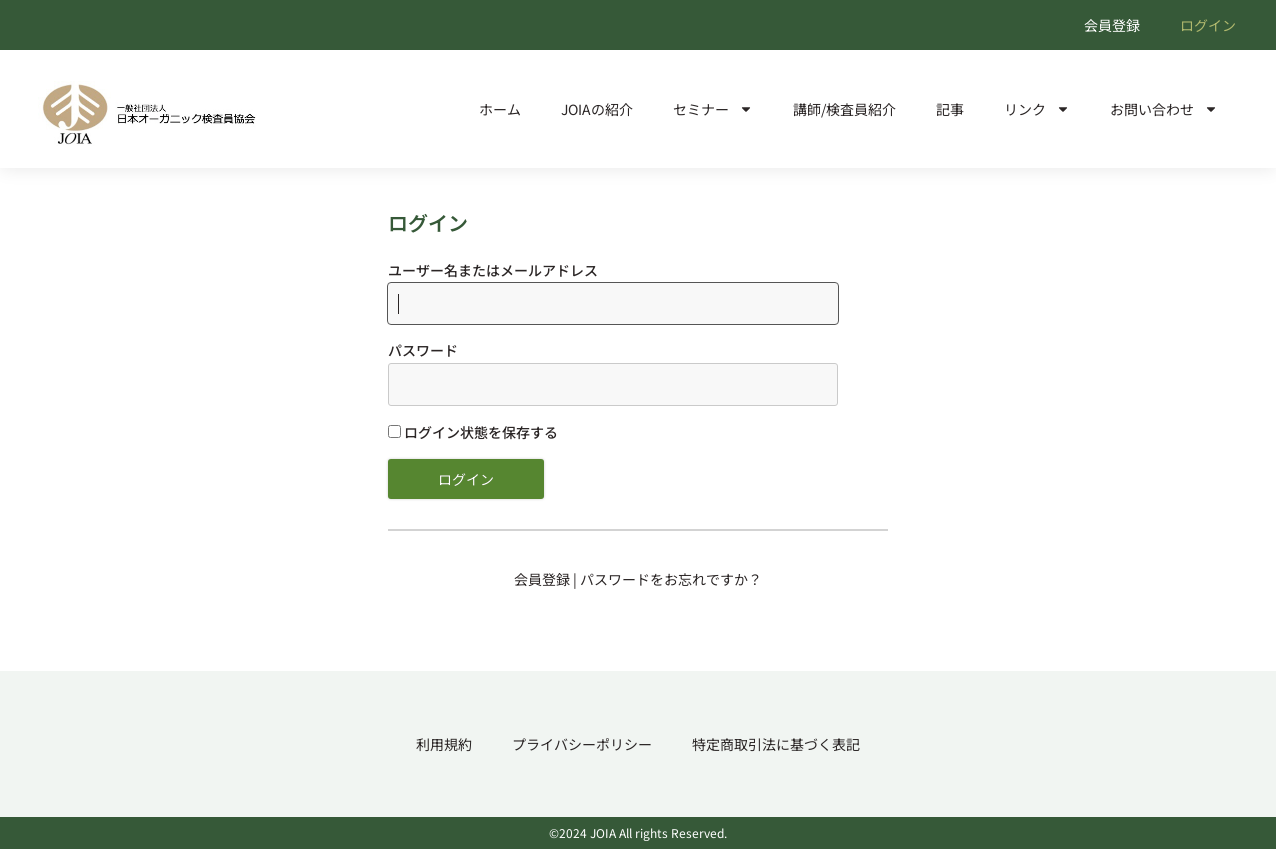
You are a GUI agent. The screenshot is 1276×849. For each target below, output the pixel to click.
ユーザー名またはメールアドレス (493, 270)
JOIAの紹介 (597, 109)
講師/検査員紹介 (844, 109)
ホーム (500, 109)
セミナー (713, 109)
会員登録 (1112, 25)
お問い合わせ (1164, 109)
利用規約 (444, 744)
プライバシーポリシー (582, 744)
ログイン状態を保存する (473, 432)
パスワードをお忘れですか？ (671, 579)
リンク (1037, 109)
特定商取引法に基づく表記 (776, 744)
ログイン (1208, 25)
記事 (950, 109)
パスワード (423, 350)
